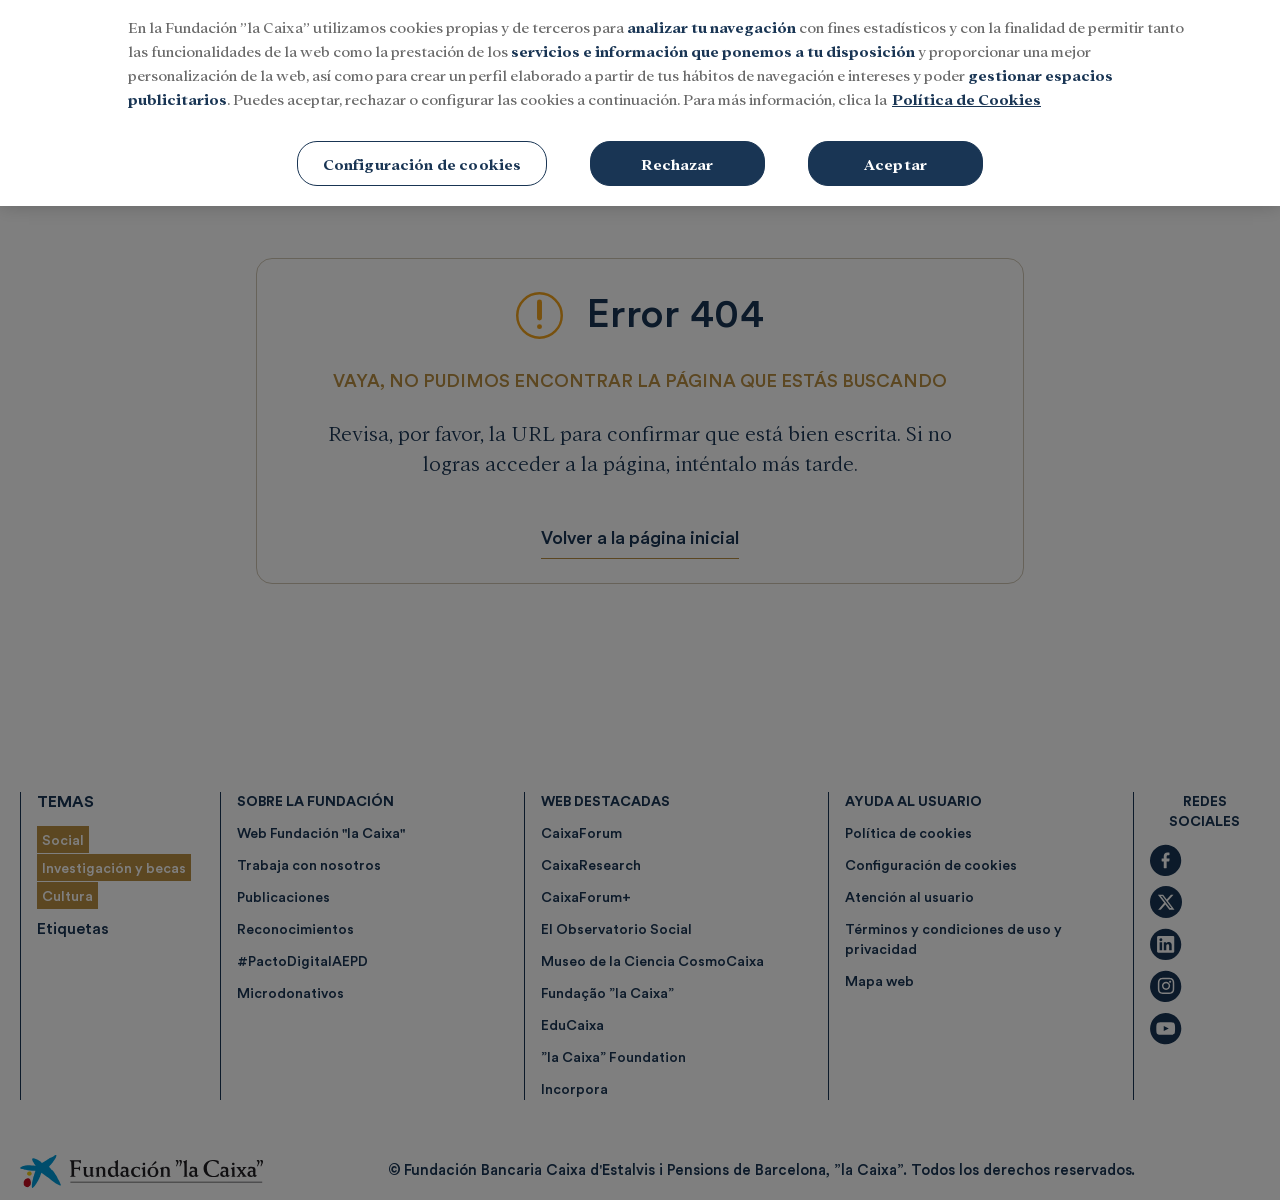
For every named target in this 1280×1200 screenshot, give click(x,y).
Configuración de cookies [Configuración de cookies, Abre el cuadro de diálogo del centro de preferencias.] (422, 150)
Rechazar (677, 150)
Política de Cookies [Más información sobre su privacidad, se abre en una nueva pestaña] (966, 85)
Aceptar (895, 150)
